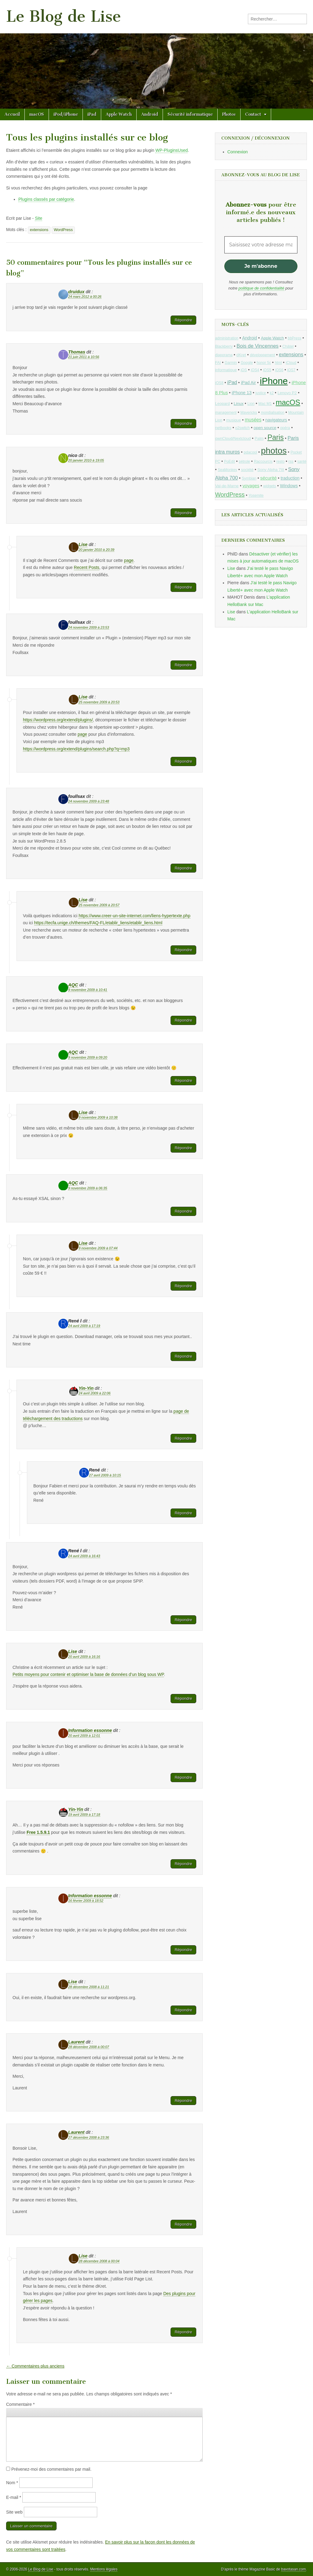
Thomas (76, 352)
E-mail (13, 2497)
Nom (12, 2482)
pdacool (250, 452)
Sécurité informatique (190, 114)
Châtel (288, 346)
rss (291, 461)
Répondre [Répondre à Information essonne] (183, 1777)
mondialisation (272, 412)
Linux (238, 403)
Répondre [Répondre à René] (183, 1513)
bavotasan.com (293, 2569)
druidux (76, 291)
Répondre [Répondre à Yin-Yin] (183, 1438)
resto (280, 461)
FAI (218, 363)
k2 (272, 393)
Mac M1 (265, 404)
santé (301, 461)
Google (247, 363)
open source (265, 427)
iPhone (274, 381)
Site (38, 218)
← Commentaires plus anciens (35, 2366)
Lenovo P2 (287, 393)
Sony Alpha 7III (270, 469)
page (129, 560)
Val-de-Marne (227, 486)
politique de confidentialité (261, 288)
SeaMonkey (227, 470)
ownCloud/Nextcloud (233, 438)
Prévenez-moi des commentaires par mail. (51, 2469)
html (278, 363)
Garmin (231, 363)
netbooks (223, 427)
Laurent (76, 2041)
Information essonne (90, 1730)
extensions (39, 230)
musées (253, 419)
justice (261, 393)
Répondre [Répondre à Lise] (183, 587)
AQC (73, 984)
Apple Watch (119, 114)
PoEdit (229, 461)
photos (274, 450)
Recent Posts (86, 567)
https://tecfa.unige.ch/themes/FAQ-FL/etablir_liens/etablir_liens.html (98, 922)
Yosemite (256, 495)
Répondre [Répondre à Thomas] (183, 423)
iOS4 (255, 370)
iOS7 (291, 370)
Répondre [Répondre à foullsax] (183, 665)
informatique (226, 370)
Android (149, 114)
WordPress (63, 230)
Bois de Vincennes (257, 346)
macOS (36, 114)
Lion (250, 404)
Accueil (12, 114)
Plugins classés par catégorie (46, 199)
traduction (290, 478)
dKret (241, 355)
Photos (229, 114)
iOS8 (219, 383)
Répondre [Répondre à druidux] (183, 320)
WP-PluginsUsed (171, 150)
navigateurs (276, 420)
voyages (250, 485)
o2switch (242, 428)
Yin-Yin (86, 1388)
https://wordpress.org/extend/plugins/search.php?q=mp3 (76, 748)
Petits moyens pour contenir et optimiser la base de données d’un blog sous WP (88, 1674)
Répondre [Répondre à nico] (183, 512)
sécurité (268, 477)
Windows (289, 485)
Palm (259, 438)
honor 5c (264, 363)
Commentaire (20, 2404)
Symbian (249, 478)
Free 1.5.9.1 (38, 1832)
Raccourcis (263, 461)
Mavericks (248, 412)
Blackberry (224, 346)
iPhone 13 (242, 392)
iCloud (291, 363)
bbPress (294, 338)
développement (262, 355)
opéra (285, 428)
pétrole (244, 461)
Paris (275, 437)
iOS (244, 370)
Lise (83, 544)
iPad (91, 114)
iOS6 (279, 370)
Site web (14, 2512)
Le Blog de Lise (63, 16)
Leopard (222, 403)
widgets (269, 486)
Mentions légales (103, 2569)
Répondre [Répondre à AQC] (183, 1020)
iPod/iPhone (65, 114)
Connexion (237, 151)
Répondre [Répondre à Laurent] (183, 2100)
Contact (253, 114)
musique (233, 420)
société (247, 469)
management (226, 412)
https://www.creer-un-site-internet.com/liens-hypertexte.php (134, 915)
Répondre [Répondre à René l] (183, 1356)
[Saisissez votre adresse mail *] (260, 244)
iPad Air (248, 382)
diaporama (224, 355)
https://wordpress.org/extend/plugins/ (58, 719)
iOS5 (267, 370)
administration (226, 338)
